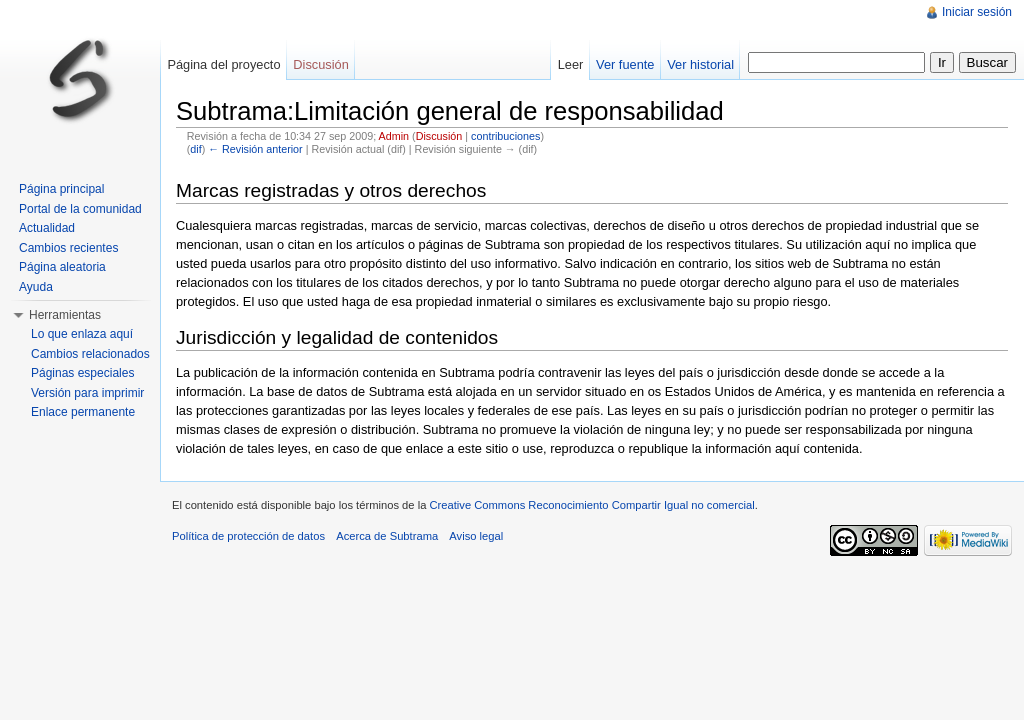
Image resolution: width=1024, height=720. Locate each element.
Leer (571, 64)
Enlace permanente (83, 412)
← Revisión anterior (255, 149)
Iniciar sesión (977, 12)
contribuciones (505, 136)
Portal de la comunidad (80, 209)
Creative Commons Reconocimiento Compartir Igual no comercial (591, 505)
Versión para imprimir (87, 393)
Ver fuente (625, 64)
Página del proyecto (223, 64)
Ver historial (700, 64)
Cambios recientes (68, 248)
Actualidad (47, 228)
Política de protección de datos (248, 536)
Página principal (61, 189)
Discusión (439, 136)
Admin (394, 136)
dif (195, 149)
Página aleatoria (62, 267)
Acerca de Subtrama (387, 536)
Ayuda (36, 287)
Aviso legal (476, 536)
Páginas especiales (82, 373)
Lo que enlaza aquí (82, 334)
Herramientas (65, 315)
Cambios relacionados (90, 354)
